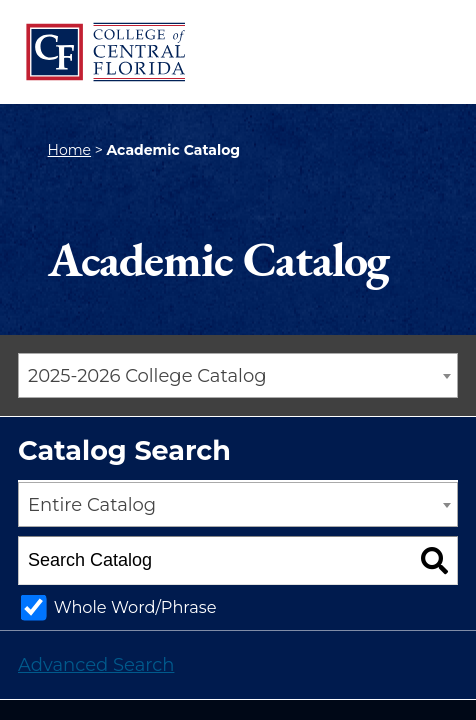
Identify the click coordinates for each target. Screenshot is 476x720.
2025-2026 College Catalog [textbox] (147, 376)
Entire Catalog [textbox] (92, 505)
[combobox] (238, 375)
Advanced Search (96, 665)
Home (69, 150)
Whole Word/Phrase (135, 607)
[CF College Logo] (105, 51)
